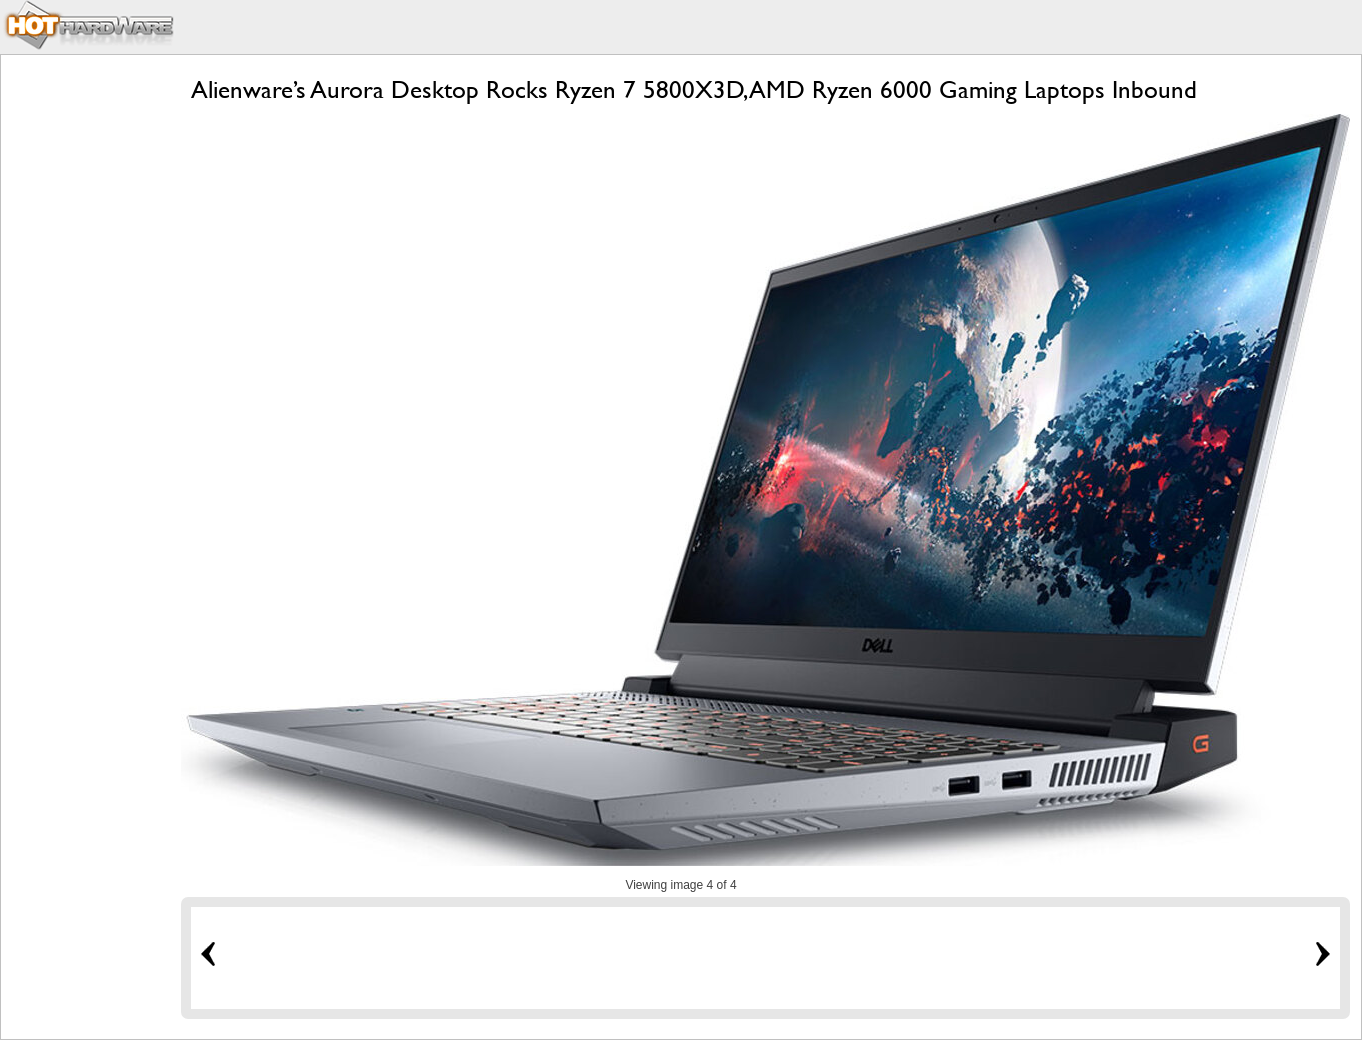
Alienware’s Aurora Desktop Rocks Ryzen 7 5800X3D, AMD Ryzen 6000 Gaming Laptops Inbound (694, 89)
